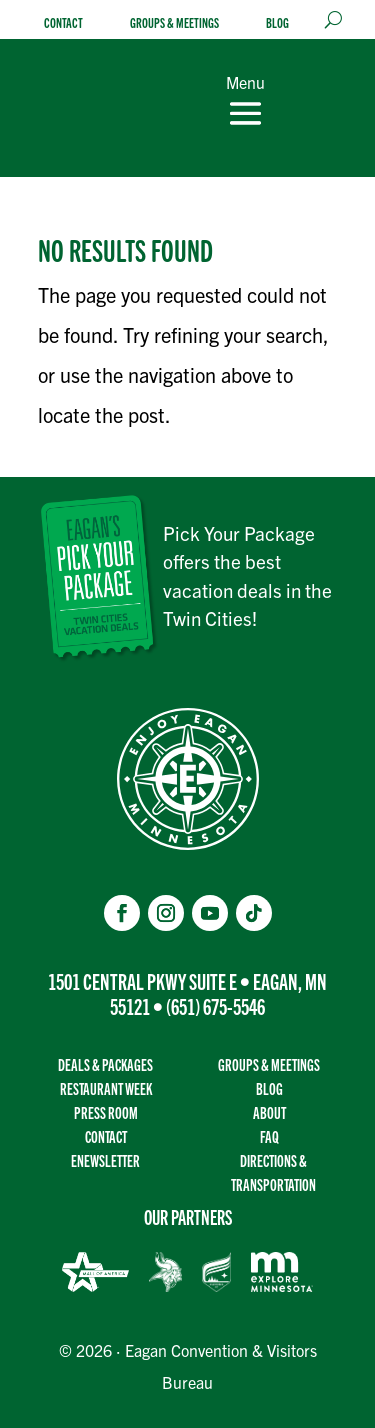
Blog (277, 22)
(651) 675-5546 (215, 1005)
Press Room (106, 1112)
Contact (63, 22)
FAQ (269, 1136)
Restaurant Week (106, 1088)
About (269, 1112)
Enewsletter (105, 1160)
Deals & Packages (105, 1064)
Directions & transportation (273, 1172)
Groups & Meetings (174, 22)
